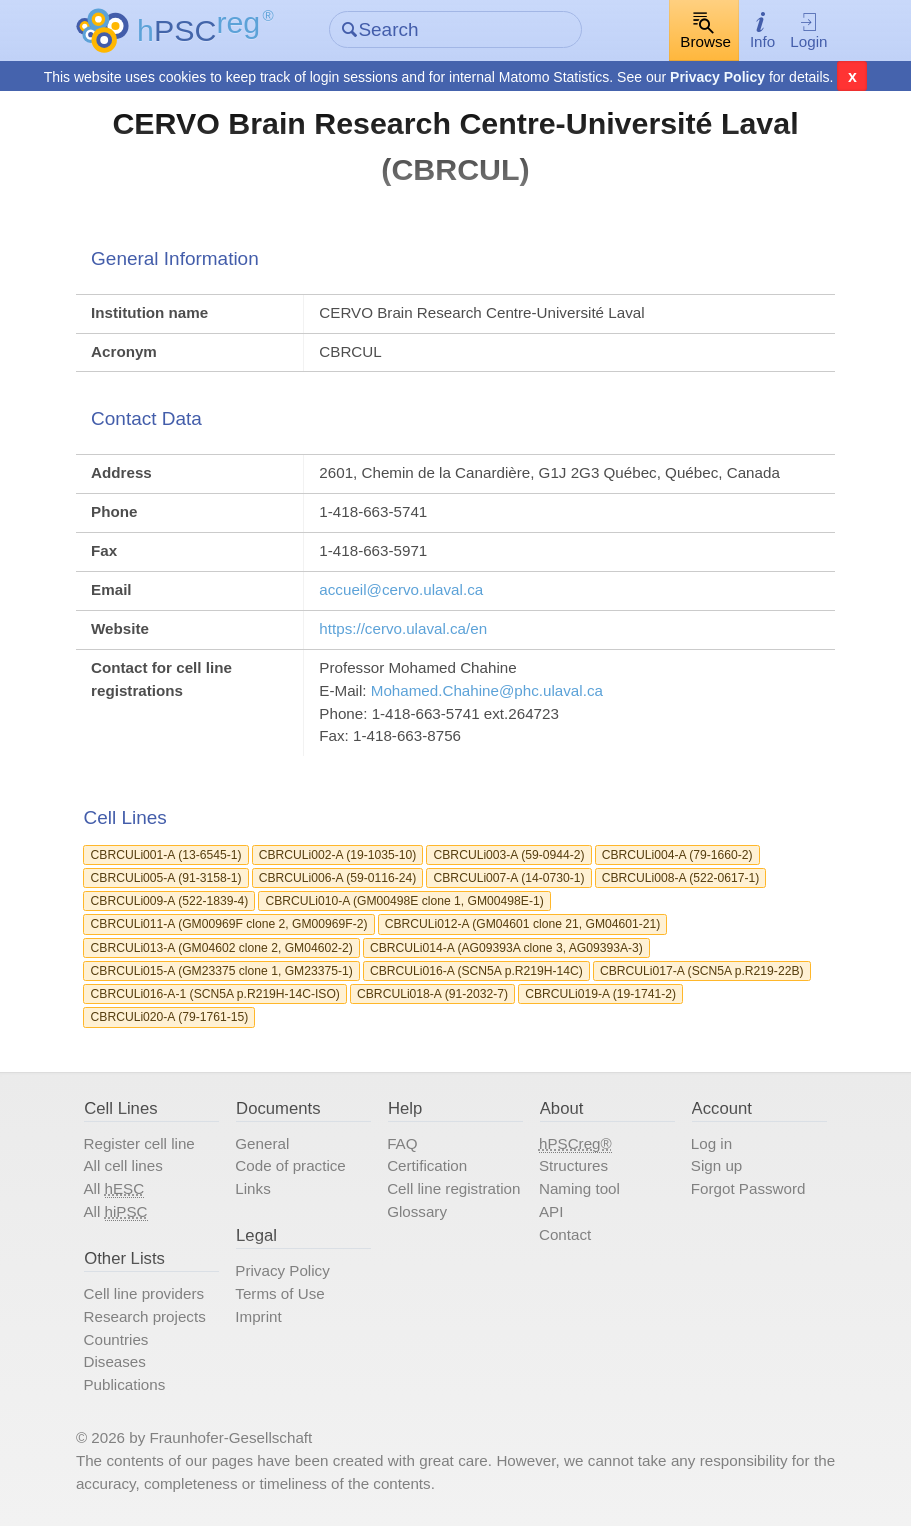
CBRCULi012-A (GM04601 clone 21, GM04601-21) (523, 924)
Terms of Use (279, 1293)
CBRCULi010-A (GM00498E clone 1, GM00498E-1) (404, 901)
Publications (124, 1384)
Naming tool (579, 1188)
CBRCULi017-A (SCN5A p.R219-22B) (702, 971)
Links (252, 1188)
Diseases (114, 1361)
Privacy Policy (717, 77)
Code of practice (290, 1165)
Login (808, 30)
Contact (565, 1234)
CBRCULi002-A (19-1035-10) (338, 855)
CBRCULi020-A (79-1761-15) (170, 1017)
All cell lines (122, 1165)
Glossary (417, 1211)
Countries (115, 1339)
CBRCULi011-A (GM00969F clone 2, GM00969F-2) (229, 924)
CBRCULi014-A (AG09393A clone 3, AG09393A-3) (506, 948)
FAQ (402, 1143)
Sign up (716, 1165)
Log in (711, 1143)
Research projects (144, 1316)
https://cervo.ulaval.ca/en (403, 628)
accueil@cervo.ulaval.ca (401, 589)
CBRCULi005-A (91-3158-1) (166, 878)
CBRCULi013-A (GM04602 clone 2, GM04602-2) (222, 948)
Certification (427, 1165)
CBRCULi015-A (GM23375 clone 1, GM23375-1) (222, 971)
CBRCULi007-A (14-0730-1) (509, 878)
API (551, 1211)
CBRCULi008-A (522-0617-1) (681, 878)
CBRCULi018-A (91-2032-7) (432, 994)
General (262, 1143)
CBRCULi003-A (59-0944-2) (509, 855)
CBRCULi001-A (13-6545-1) (166, 855)
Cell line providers (143, 1293)
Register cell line (138, 1143)
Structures (573, 1165)
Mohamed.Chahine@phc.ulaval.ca (487, 690)
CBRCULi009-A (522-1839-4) (170, 901)
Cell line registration (453, 1188)
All (113, 1189)
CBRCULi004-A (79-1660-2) (677, 855)
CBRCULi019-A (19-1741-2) (600, 994)
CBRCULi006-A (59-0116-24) (338, 878)
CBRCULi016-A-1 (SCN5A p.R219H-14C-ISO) (215, 994)
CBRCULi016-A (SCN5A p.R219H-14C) (476, 971)
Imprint (258, 1316)
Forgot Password (748, 1188)
